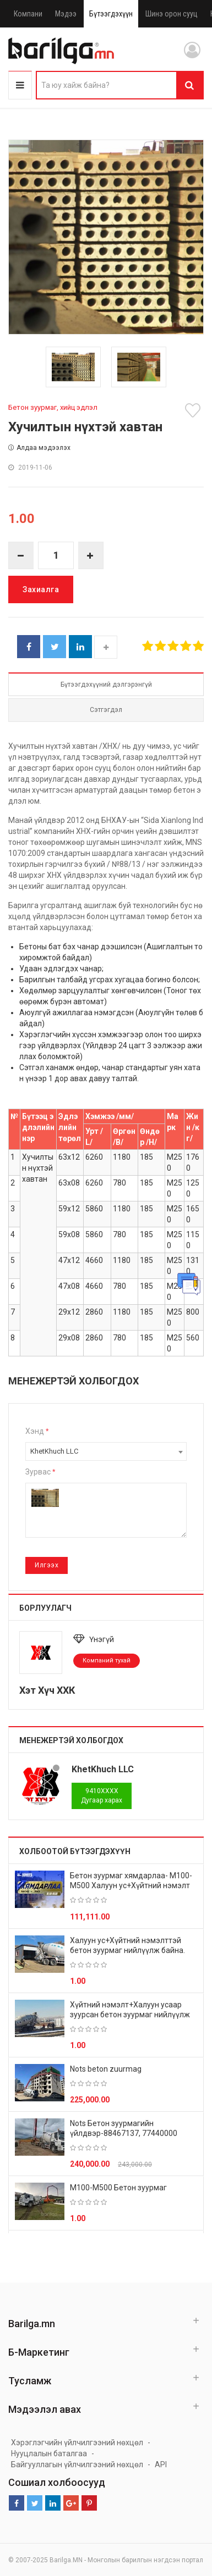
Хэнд (36, 1431)
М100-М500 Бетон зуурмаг (118, 2187)
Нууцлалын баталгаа (49, 2453)
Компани (28, 13)
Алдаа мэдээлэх (39, 448)
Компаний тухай (107, 1660)
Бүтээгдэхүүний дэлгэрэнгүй (106, 684)
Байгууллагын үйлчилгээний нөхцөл (77, 2464)
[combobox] (106, 1451)
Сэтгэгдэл (106, 710)
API (161, 2464)
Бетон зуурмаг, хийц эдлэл (52, 407)
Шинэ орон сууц (171, 13)
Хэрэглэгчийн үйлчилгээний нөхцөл (77, 2442)
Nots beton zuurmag (106, 2069)
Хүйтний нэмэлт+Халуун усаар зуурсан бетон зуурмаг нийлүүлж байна (130, 2014)
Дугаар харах (101, 1795)
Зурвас (40, 1471)
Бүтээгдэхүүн (111, 13)
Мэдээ (66, 13)
